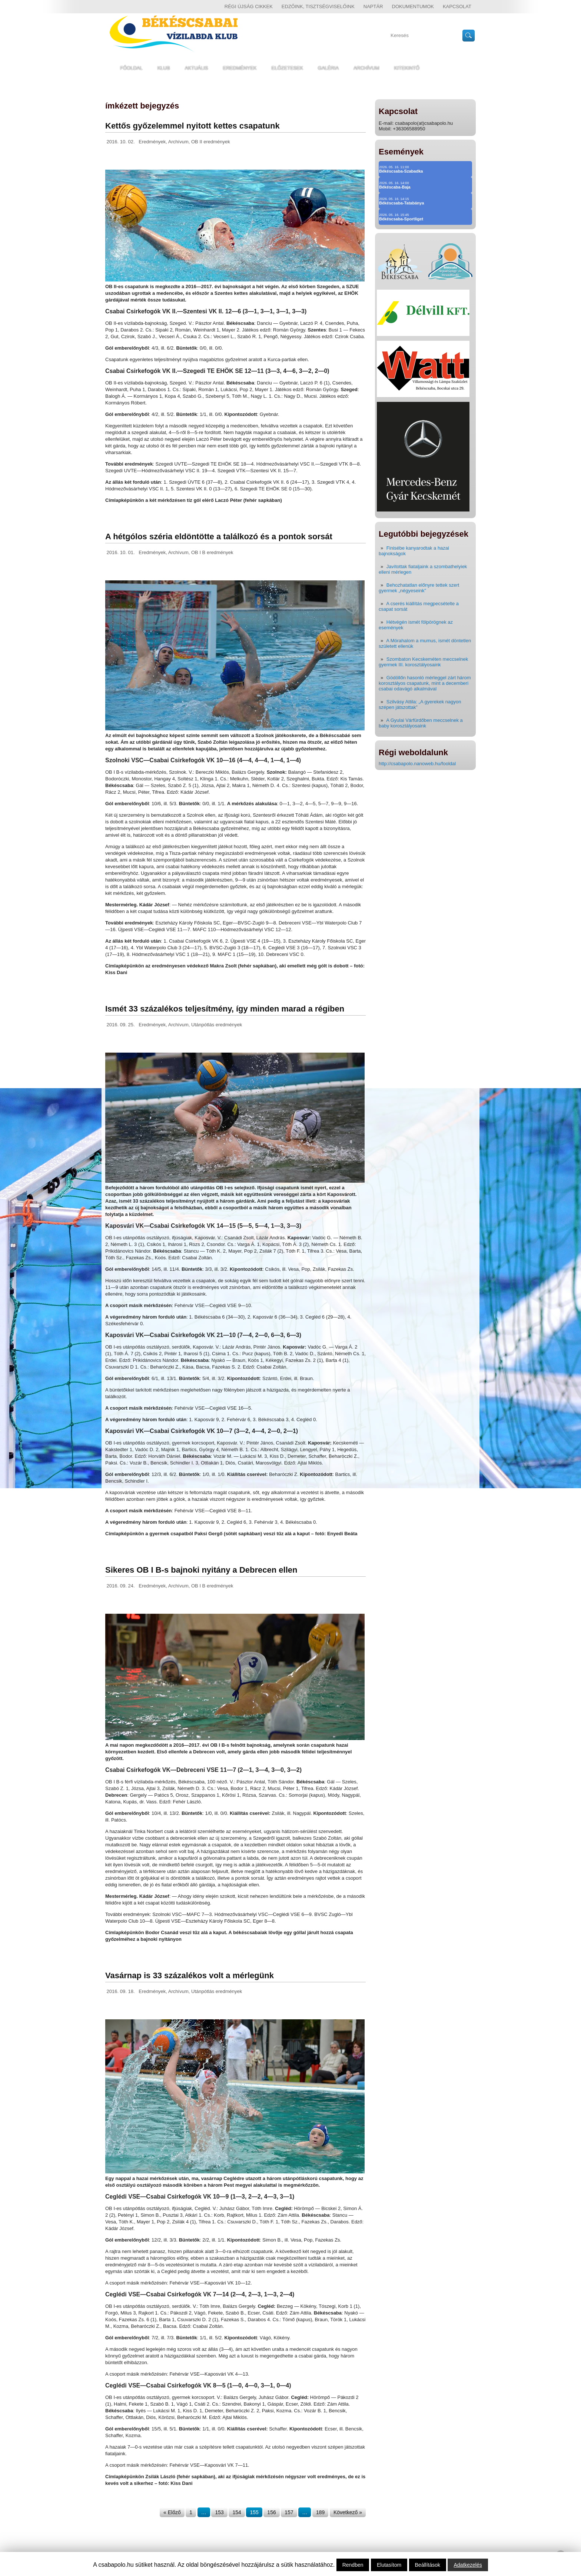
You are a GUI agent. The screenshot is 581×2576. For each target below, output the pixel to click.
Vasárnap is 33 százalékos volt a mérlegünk (189, 1975)
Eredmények (240, 68)
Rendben (352, 2565)
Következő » (347, 2512)
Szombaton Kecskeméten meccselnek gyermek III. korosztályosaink (423, 661)
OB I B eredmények (212, 552)
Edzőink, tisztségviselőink (318, 6)
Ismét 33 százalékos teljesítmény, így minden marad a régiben (224, 1008)
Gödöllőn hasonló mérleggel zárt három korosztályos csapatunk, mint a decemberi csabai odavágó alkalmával (425, 683)
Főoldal (131, 68)
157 (289, 2512)
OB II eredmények (210, 141)
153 (219, 2512)
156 (271, 2512)
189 (320, 2512)
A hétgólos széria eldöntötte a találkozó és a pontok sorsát (218, 536)
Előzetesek (287, 68)
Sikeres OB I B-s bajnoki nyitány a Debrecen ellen (201, 1569)
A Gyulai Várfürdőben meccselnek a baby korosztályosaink (421, 723)
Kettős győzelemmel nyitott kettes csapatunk (192, 125)
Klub (163, 68)
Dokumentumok (413, 6)
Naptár (373, 6)
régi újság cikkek (249, 6)
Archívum (366, 68)
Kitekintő (407, 68)
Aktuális (196, 68)
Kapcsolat (457, 6)
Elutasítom (389, 2565)
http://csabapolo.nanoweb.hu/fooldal (417, 763)
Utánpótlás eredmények (216, 1024)
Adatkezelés (468, 2565)
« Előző (172, 2512)
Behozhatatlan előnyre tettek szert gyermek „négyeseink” (419, 587)
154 (236, 2512)
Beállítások (427, 2565)
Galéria (328, 68)
